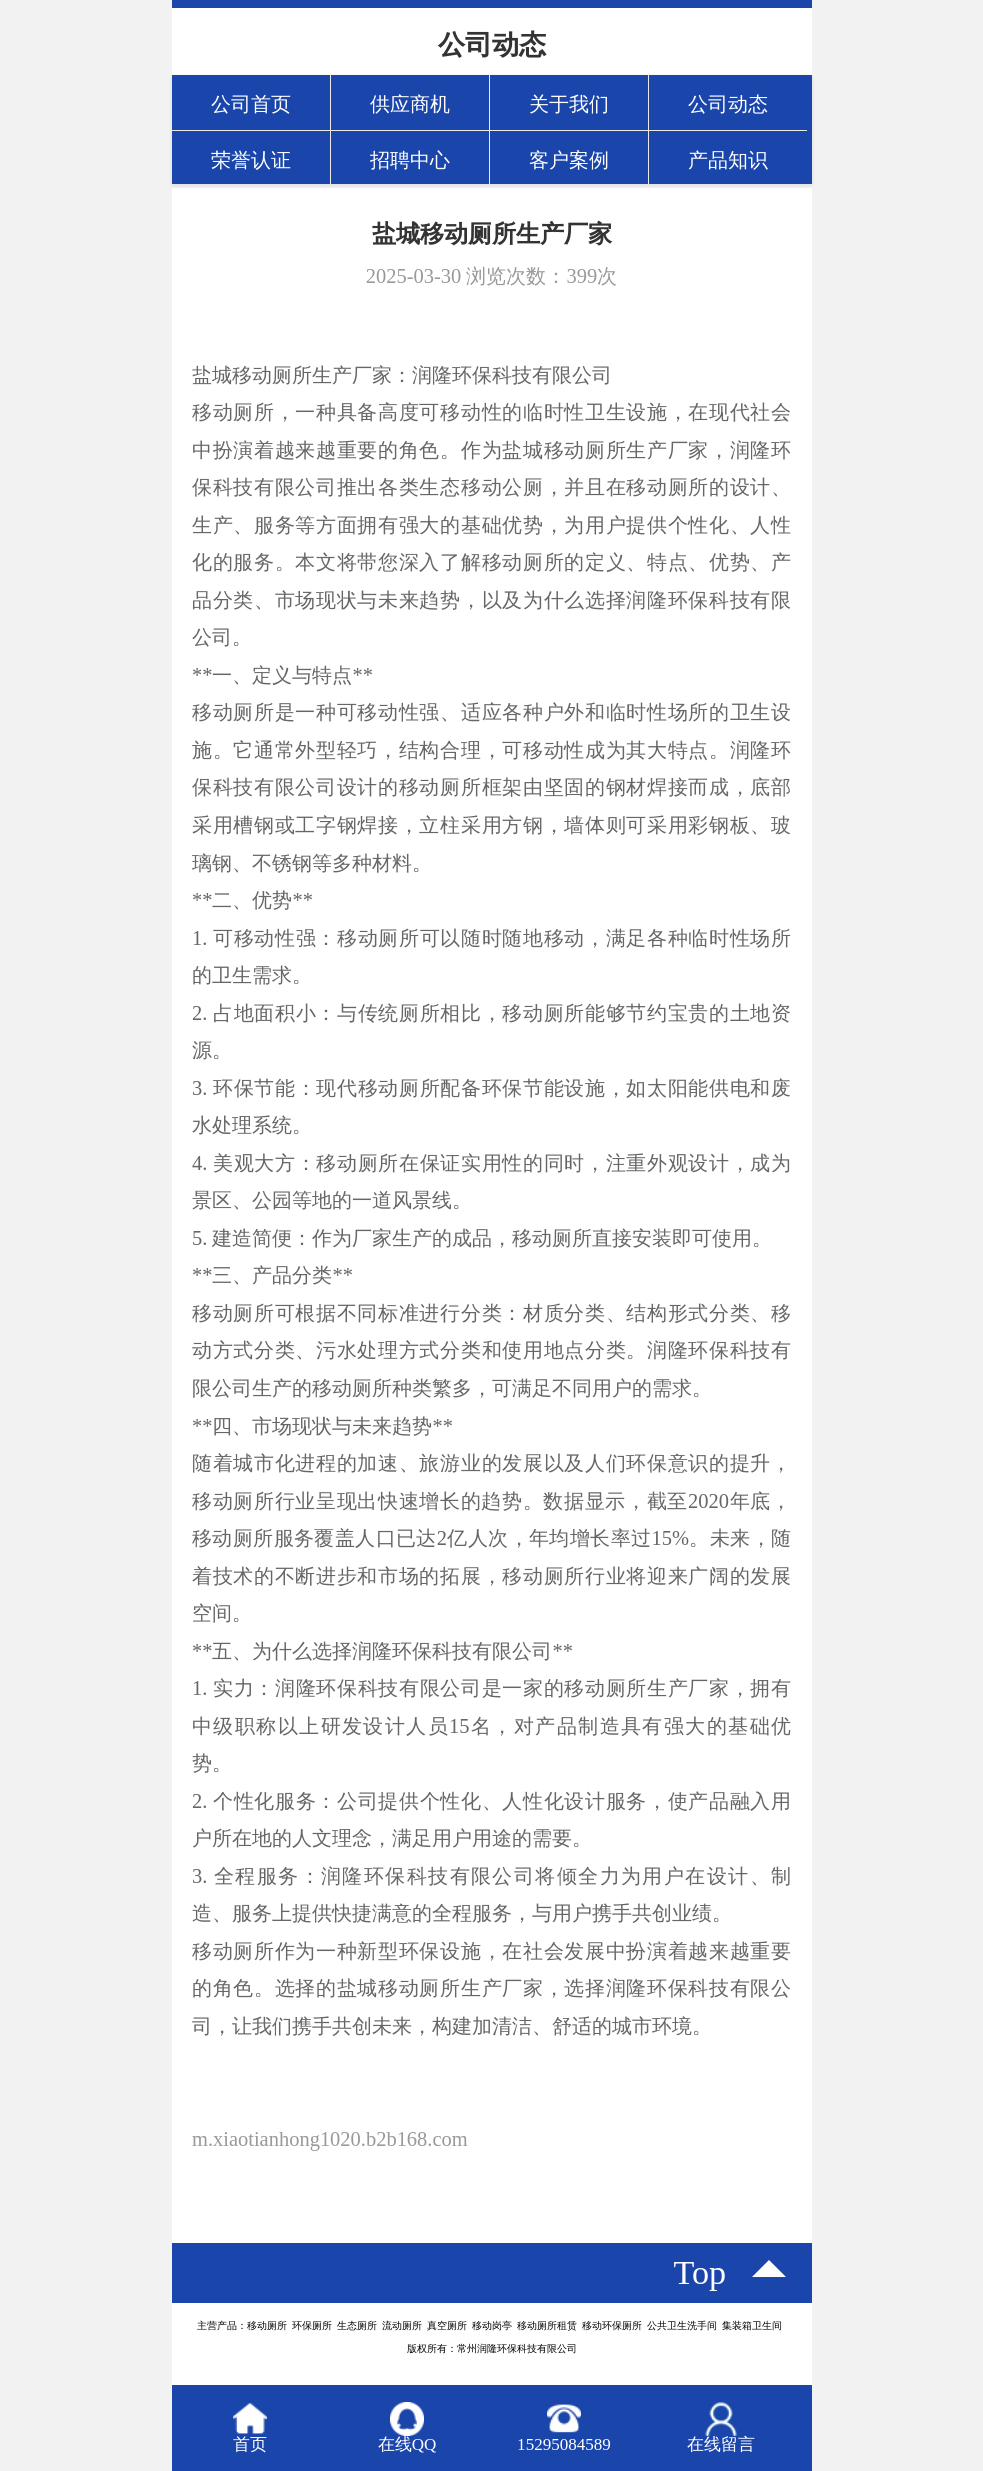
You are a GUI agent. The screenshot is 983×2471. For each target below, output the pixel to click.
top (700, 2272)
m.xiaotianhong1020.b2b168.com (330, 2139)
